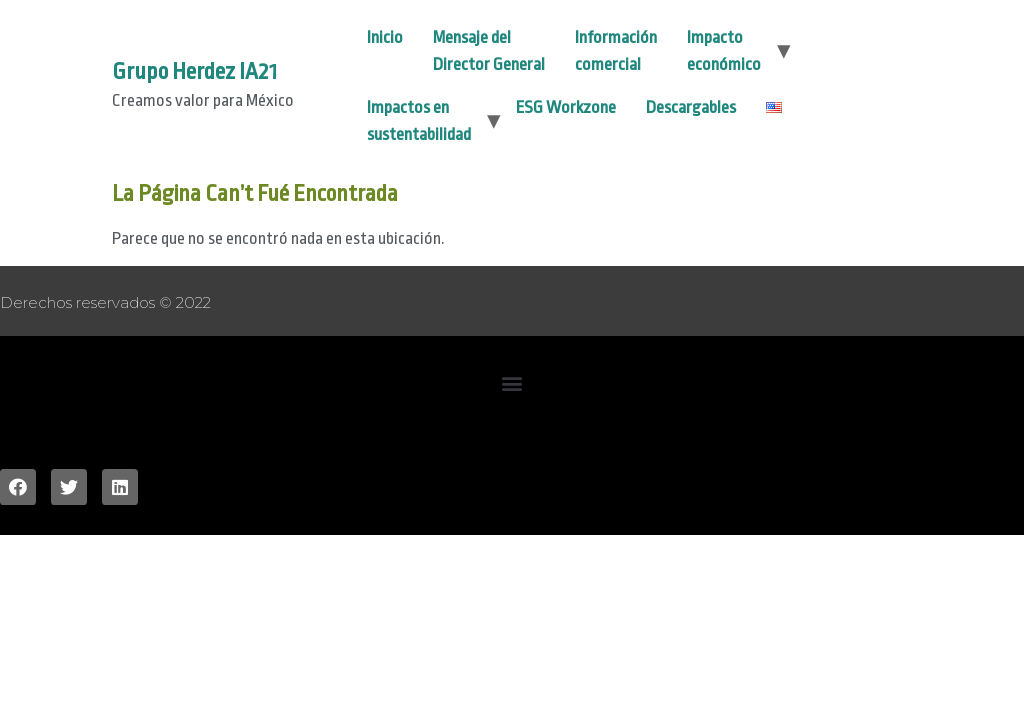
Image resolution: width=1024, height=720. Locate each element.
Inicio (385, 37)
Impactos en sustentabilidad (419, 121)
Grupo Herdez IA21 (194, 72)
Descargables (691, 107)
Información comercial (616, 51)
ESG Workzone (566, 107)
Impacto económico (724, 51)
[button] (512, 382)
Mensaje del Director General (489, 51)
